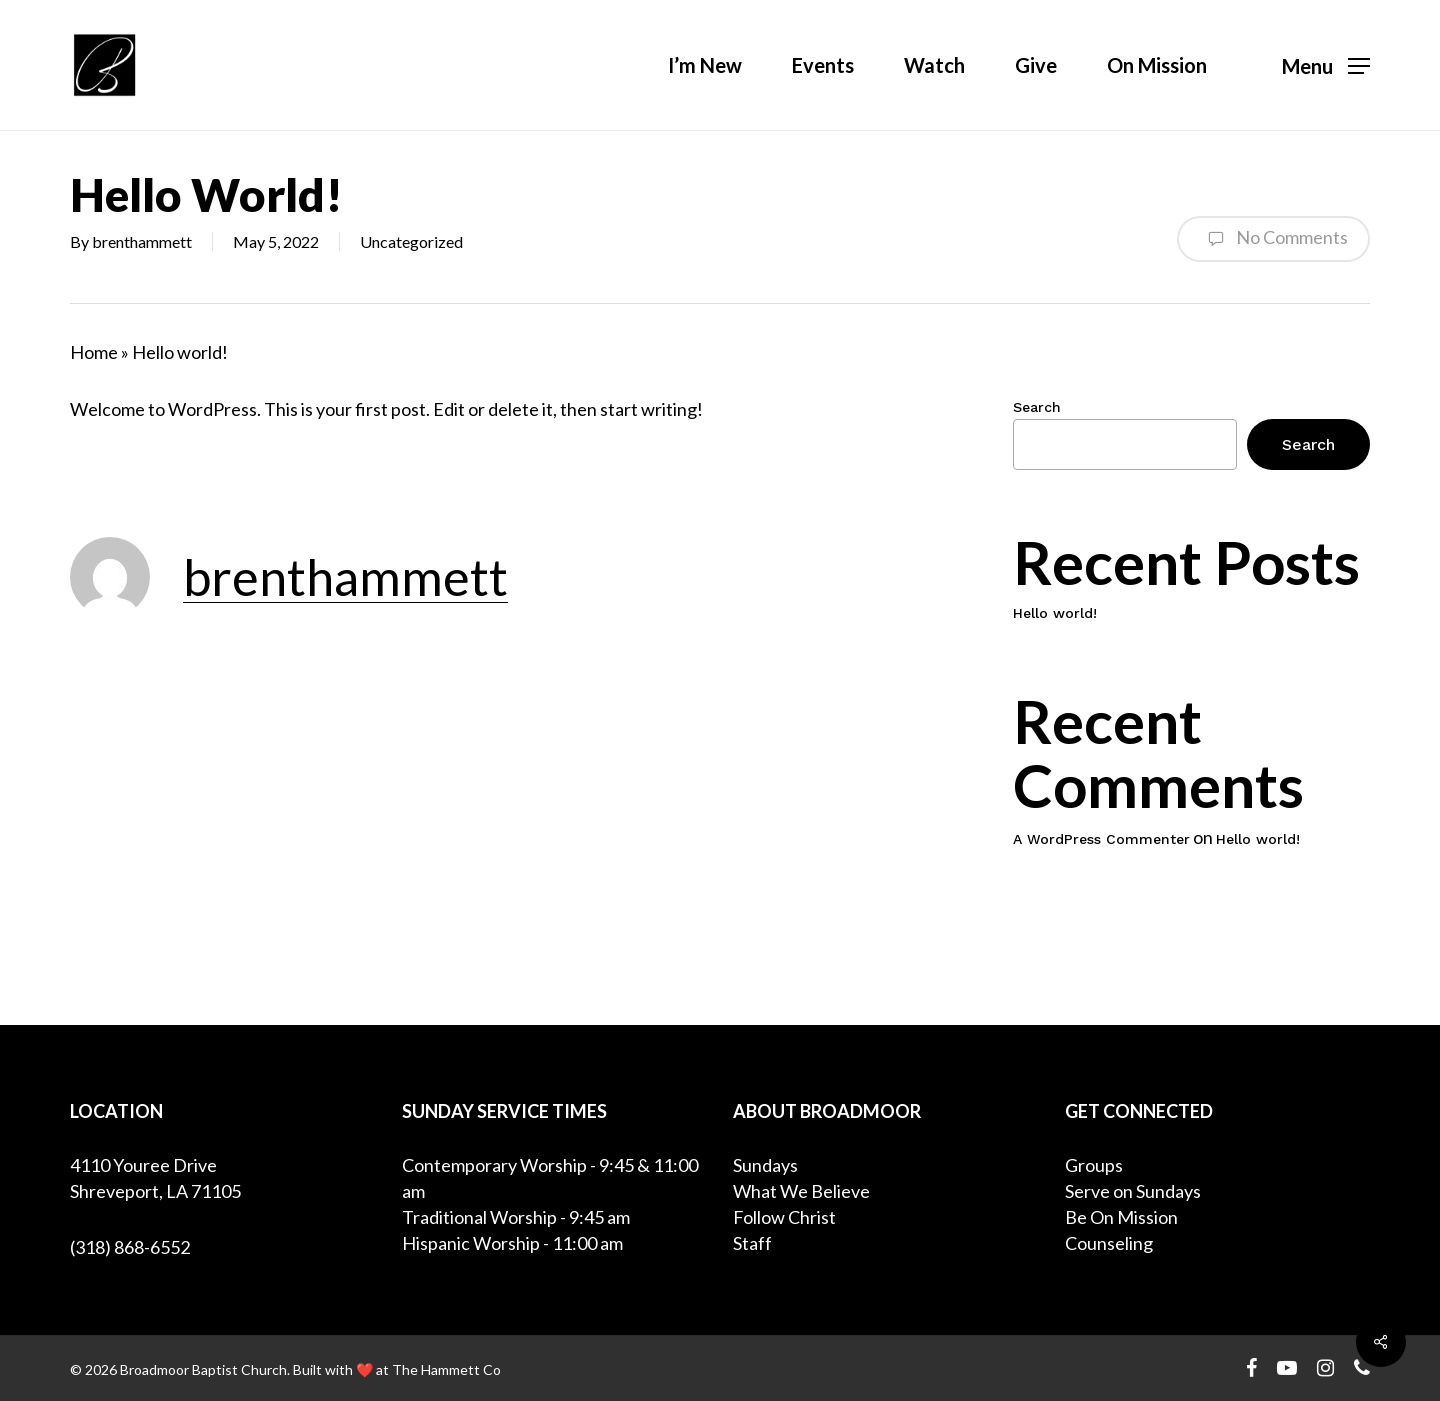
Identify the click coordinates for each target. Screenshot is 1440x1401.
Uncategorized (411, 241)
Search (1037, 407)
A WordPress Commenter (1101, 839)
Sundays (765, 1165)
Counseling (1109, 1243)
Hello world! (1055, 613)
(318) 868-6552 (130, 1247)
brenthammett (142, 241)
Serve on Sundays (1133, 1191)
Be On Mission (1121, 1217)
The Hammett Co (446, 1369)
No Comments (1273, 239)
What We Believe (801, 1191)
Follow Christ (784, 1217)
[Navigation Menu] (1326, 65)
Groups (1094, 1165)
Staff (752, 1243)
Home (94, 352)
